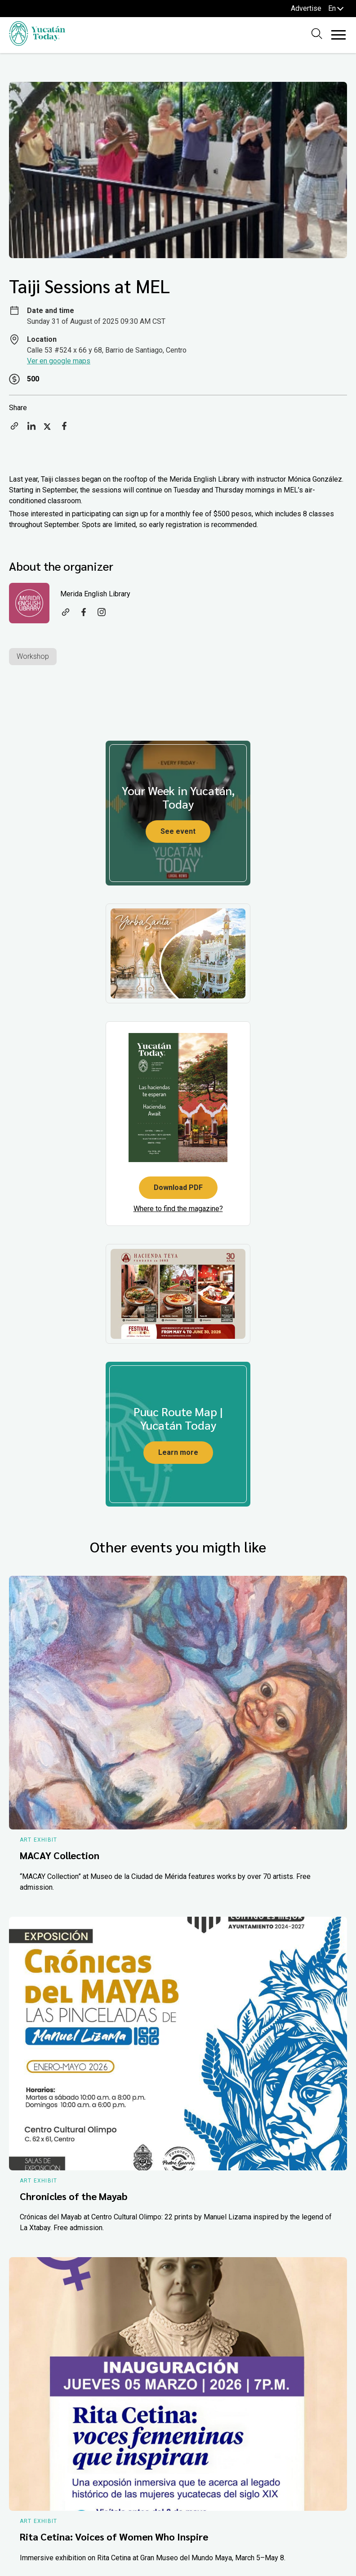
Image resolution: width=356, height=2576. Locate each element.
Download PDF (178, 1187)
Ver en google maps (58, 361)
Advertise (306, 8)
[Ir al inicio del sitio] (37, 43)
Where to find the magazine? (178, 1208)
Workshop (33, 656)
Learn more (178, 1452)
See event (178, 831)
